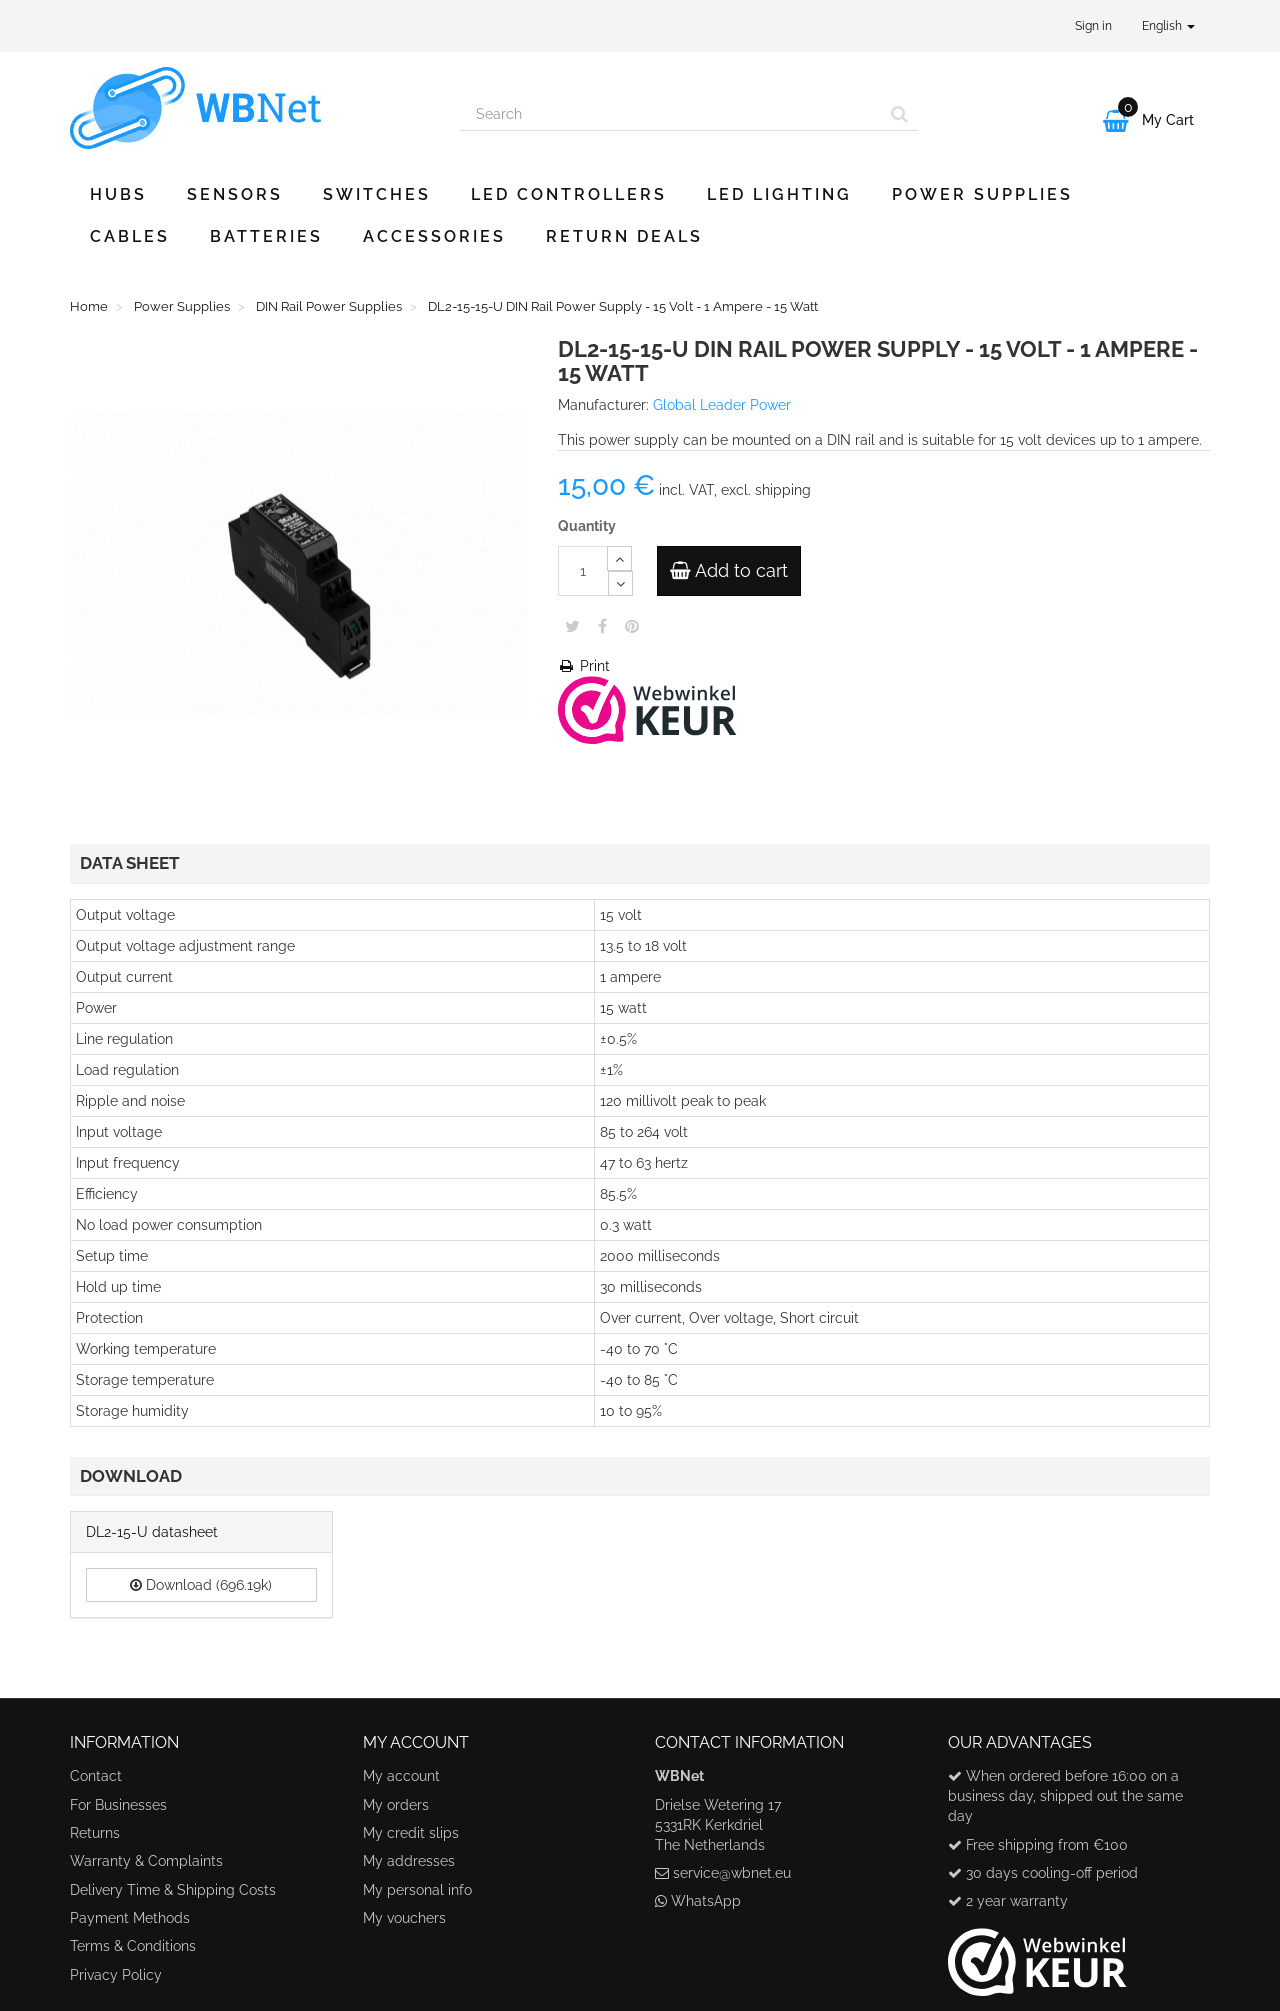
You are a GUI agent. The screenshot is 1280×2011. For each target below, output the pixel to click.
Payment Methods (130, 1918)
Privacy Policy (116, 1975)
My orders (396, 1805)
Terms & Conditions (133, 1946)
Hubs (118, 194)
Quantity (587, 526)
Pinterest (632, 626)
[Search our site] (671, 114)
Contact (96, 1776)
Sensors (235, 194)
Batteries (266, 236)
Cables (130, 236)
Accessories (434, 236)
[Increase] (619, 558)
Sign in (1093, 26)
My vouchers (404, 1918)
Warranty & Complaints (146, 1861)
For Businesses (118, 1805)
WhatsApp (706, 1901)
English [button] (1168, 26)
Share (602, 626)
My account (401, 1776)
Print (584, 666)
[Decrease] (620, 583)
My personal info (417, 1890)
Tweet (572, 626)
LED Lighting (779, 194)
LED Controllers (569, 194)
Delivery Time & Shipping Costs (173, 1890)
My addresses (409, 1861)
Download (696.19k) (201, 1585)
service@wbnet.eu (732, 1873)
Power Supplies (982, 194)
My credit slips (411, 1833)
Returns (95, 1833)
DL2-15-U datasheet (152, 1532)
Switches (377, 194)
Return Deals (624, 236)
